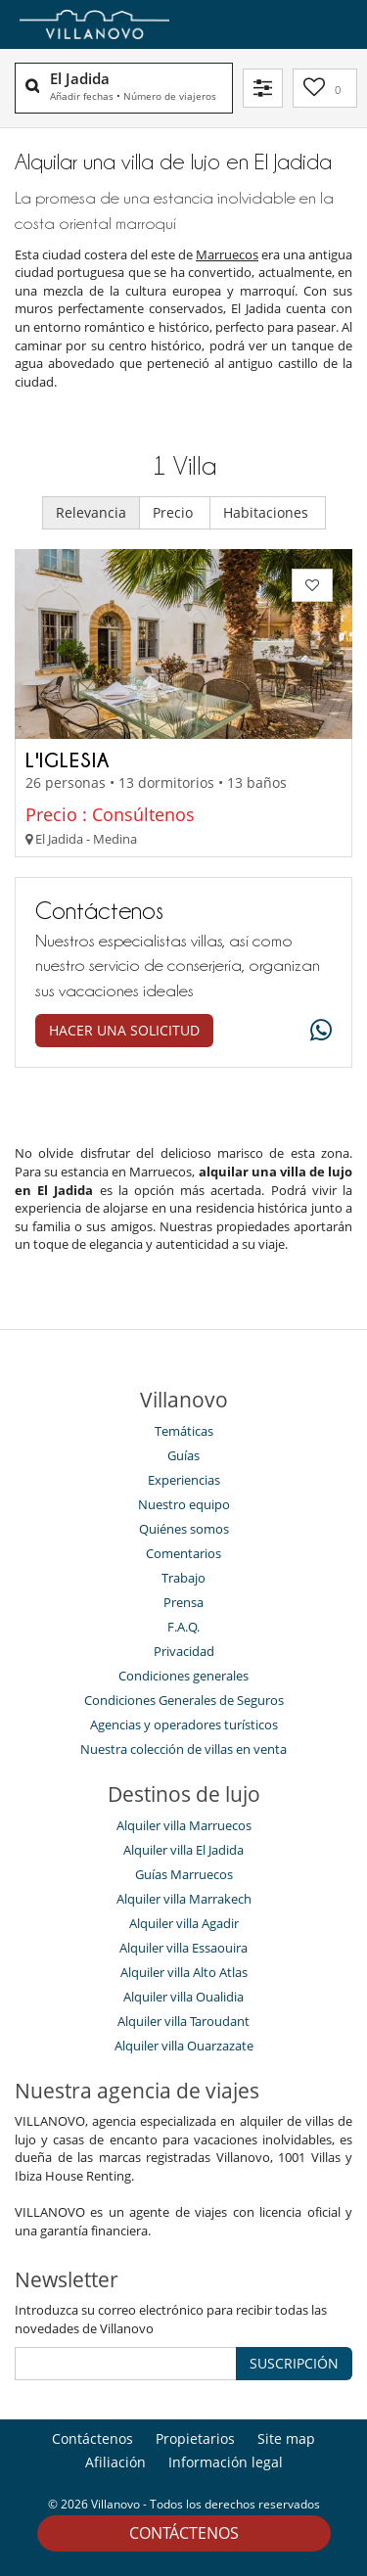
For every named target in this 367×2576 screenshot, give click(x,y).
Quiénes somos (184, 1529)
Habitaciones (267, 512)
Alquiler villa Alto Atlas (184, 1972)
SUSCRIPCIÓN (294, 2363)
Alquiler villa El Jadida (183, 1850)
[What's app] (316, 1031)
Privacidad (184, 1651)
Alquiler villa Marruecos (184, 1825)
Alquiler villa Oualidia (183, 1996)
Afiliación (115, 2462)
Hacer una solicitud (124, 1030)
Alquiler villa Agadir (184, 1923)
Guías (183, 1455)
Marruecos (227, 254)
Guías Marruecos (184, 1874)
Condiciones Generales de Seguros (184, 1700)
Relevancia (91, 512)
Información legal (225, 2462)
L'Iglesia (67, 759)
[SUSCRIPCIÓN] (126, 2363)
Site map (286, 2438)
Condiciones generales (183, 1675)
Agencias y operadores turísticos (184, 1724)
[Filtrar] (263, 88)
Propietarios (195, 2438)
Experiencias (184, 1480)
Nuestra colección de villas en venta (183, 1749)
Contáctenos (184, 2533)
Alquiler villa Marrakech (184, 1899)
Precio (175, 512)
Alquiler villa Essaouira (183, 1947)
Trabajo (183, 1578)
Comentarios (183, 1553)
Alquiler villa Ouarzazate (184, 2045)
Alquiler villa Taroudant (183, 2021)
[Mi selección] (325, 88)
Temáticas (184, 1431)
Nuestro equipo (184, 1504)
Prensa (183, 1602)
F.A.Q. (183, 1626)
